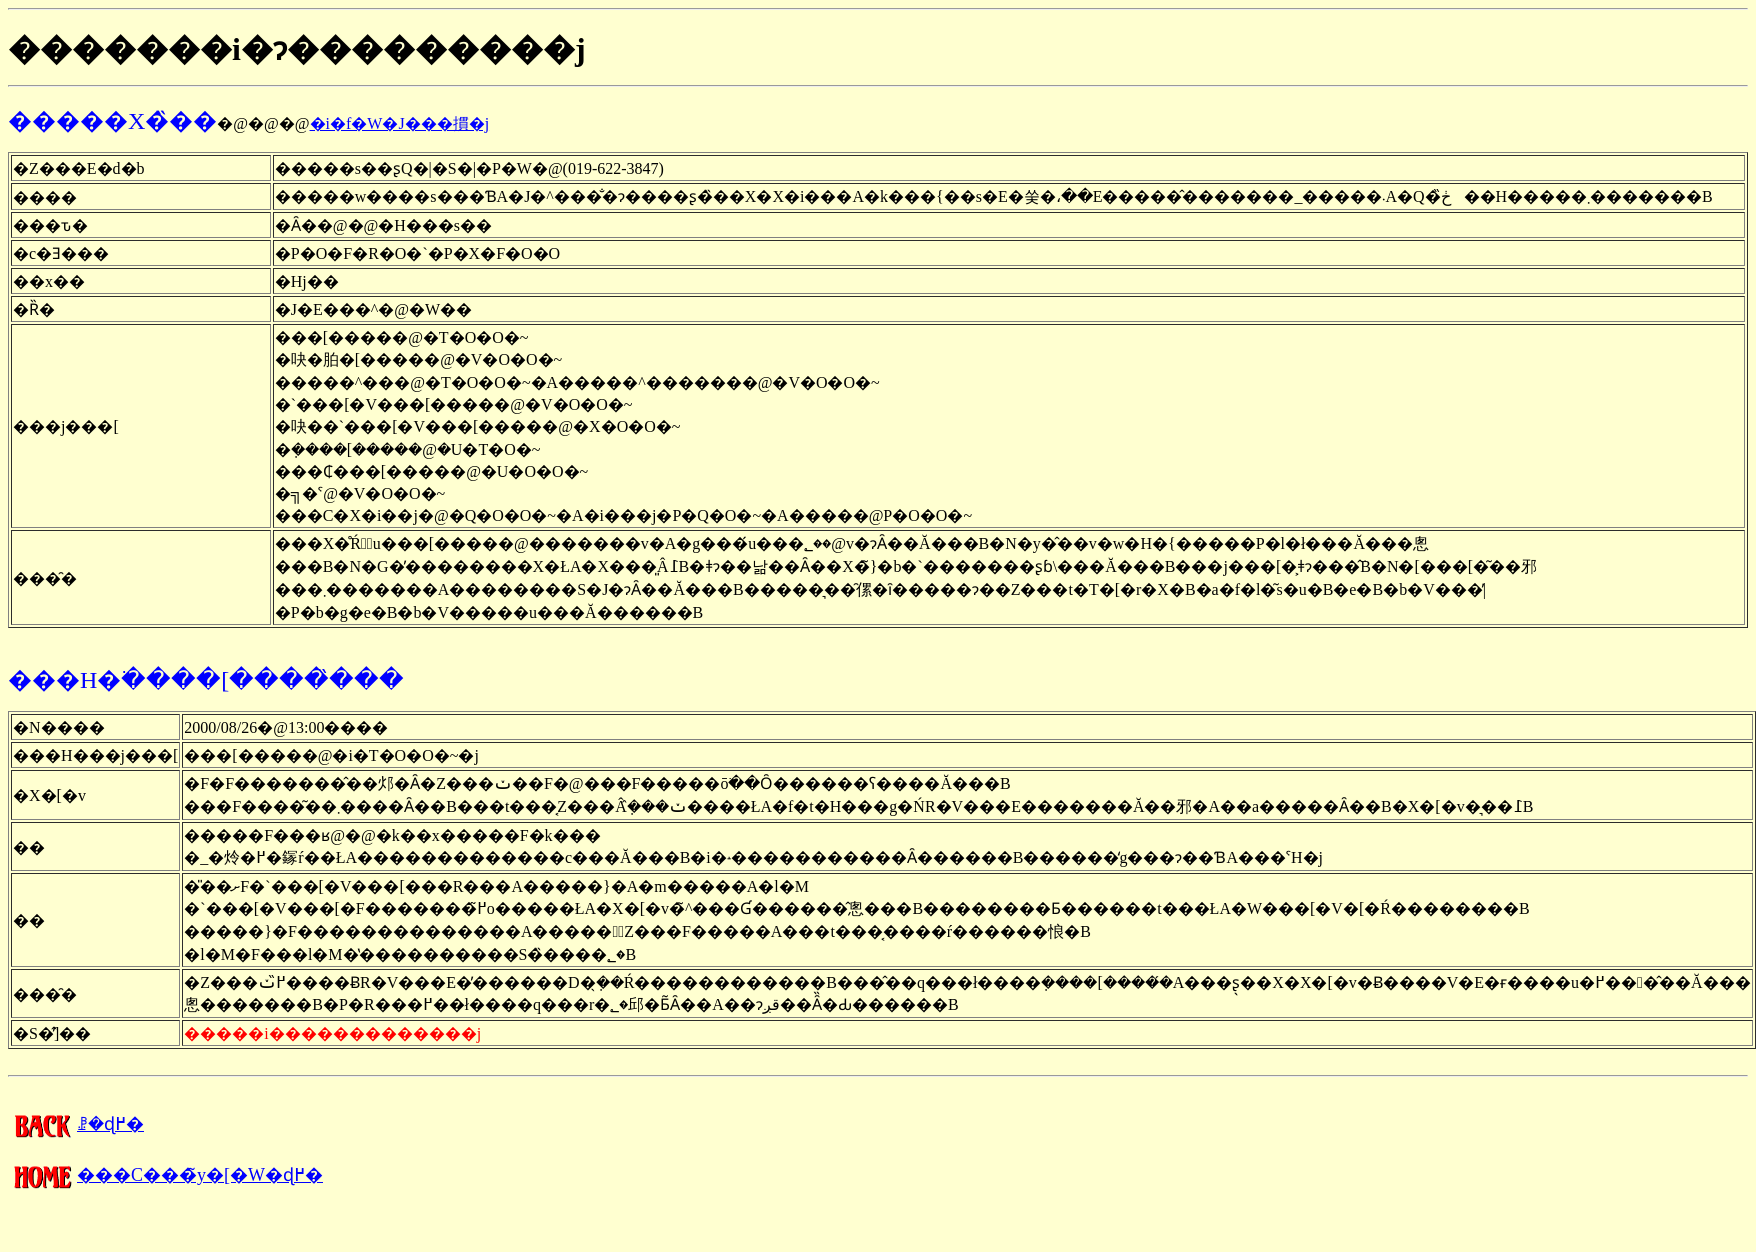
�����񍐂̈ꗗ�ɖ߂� (76, 1124)
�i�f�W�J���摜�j (400, 123)
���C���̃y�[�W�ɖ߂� (165, 1175)
